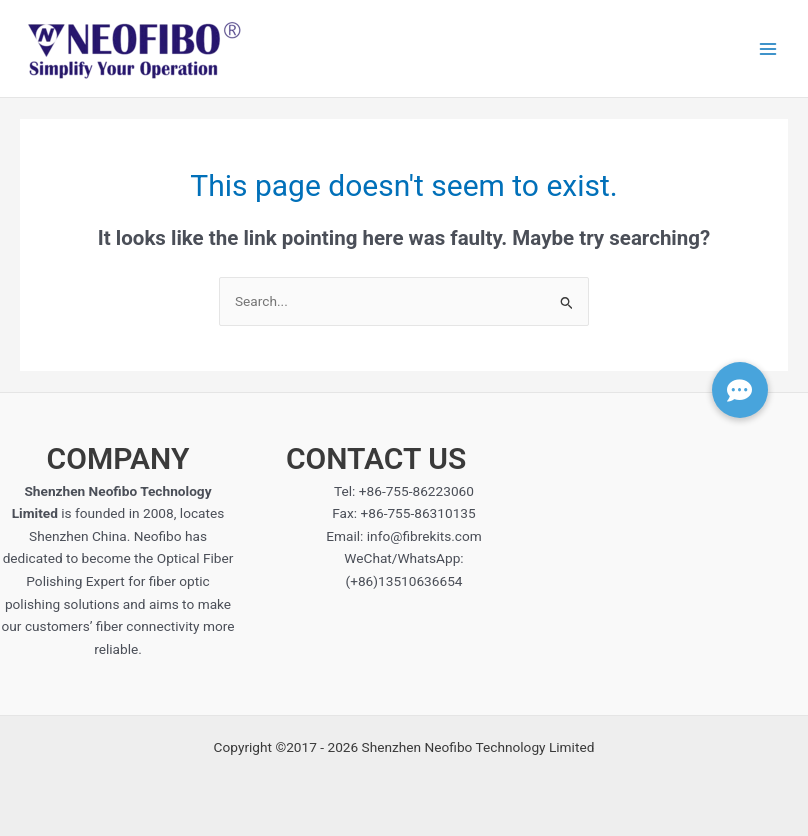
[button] (740, 390)
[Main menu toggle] (768, 48)
